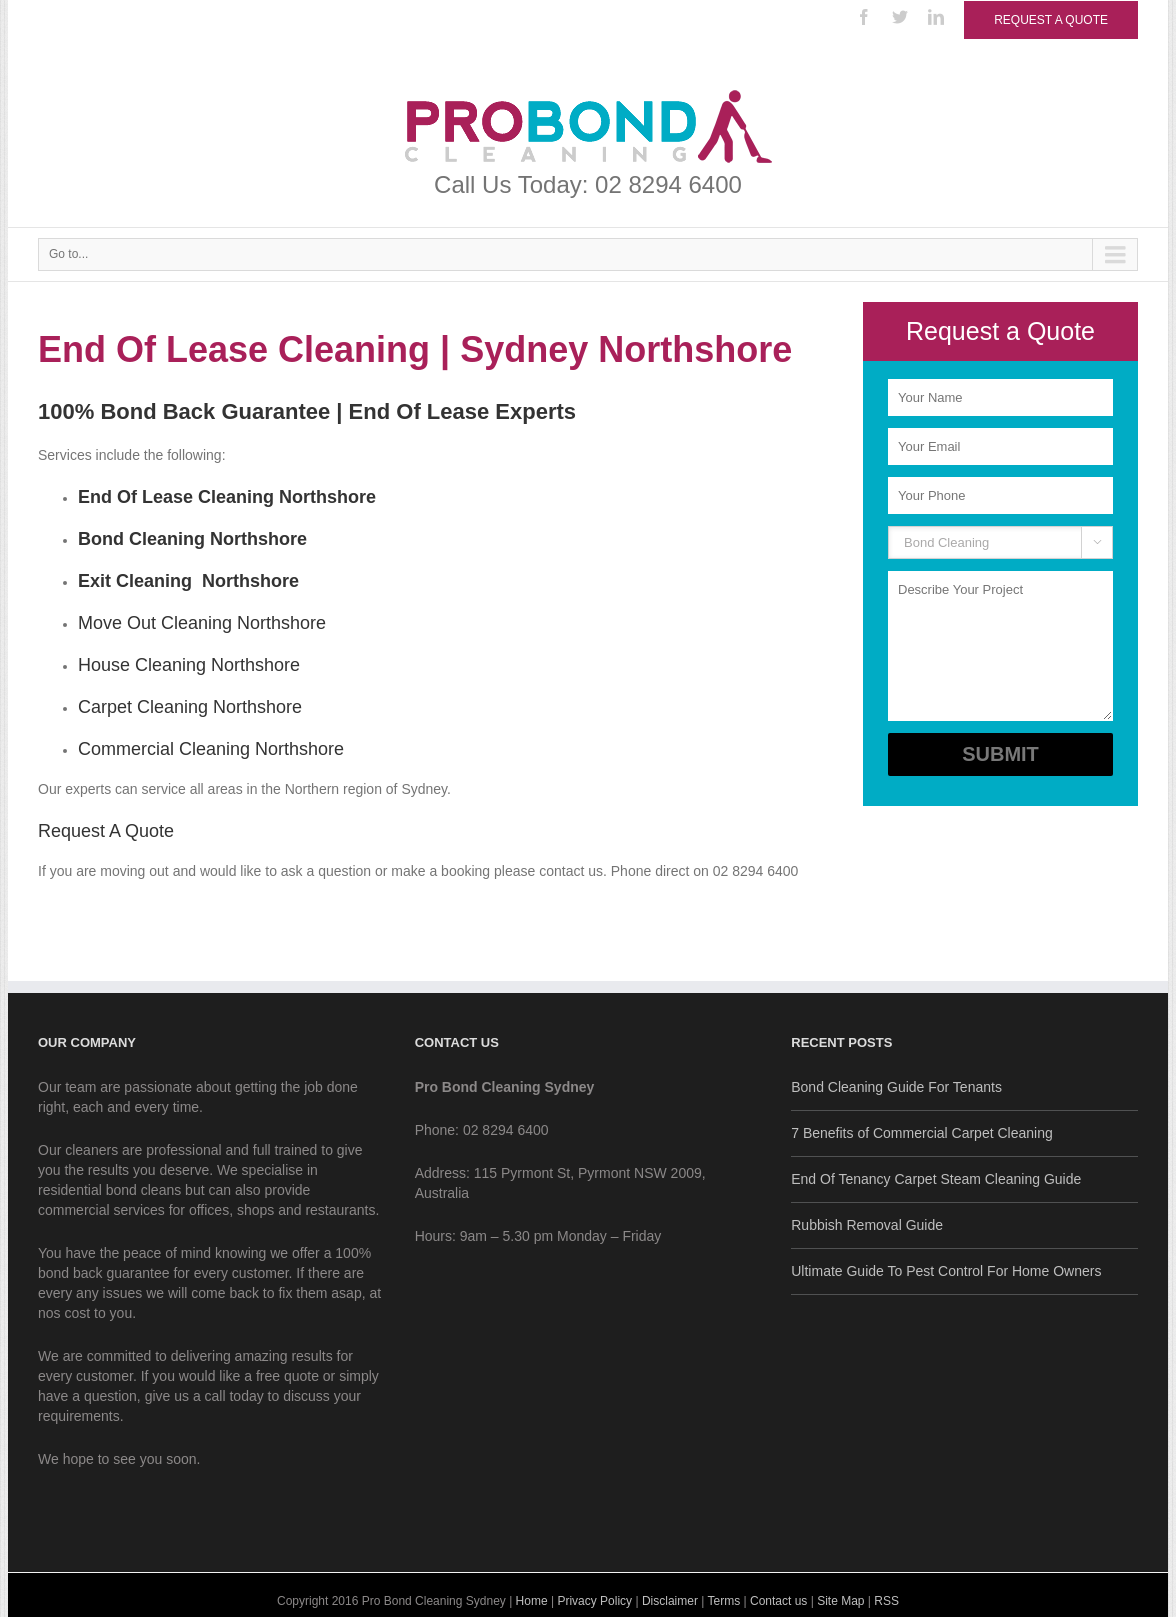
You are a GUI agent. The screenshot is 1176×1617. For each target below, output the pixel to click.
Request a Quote (1051, 20)
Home (532, 1601)
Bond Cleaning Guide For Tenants (896, 1087)
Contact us (778, 1601)
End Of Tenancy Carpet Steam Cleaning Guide (936, 1179)
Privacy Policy (594, 1601)
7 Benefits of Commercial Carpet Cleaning (921, 1133)
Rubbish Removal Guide (867, 1225)
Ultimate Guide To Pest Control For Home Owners (946, 1271)
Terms (724, 1601)
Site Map (840, 1601)
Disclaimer (670, 1601)
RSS (886, 1601)
